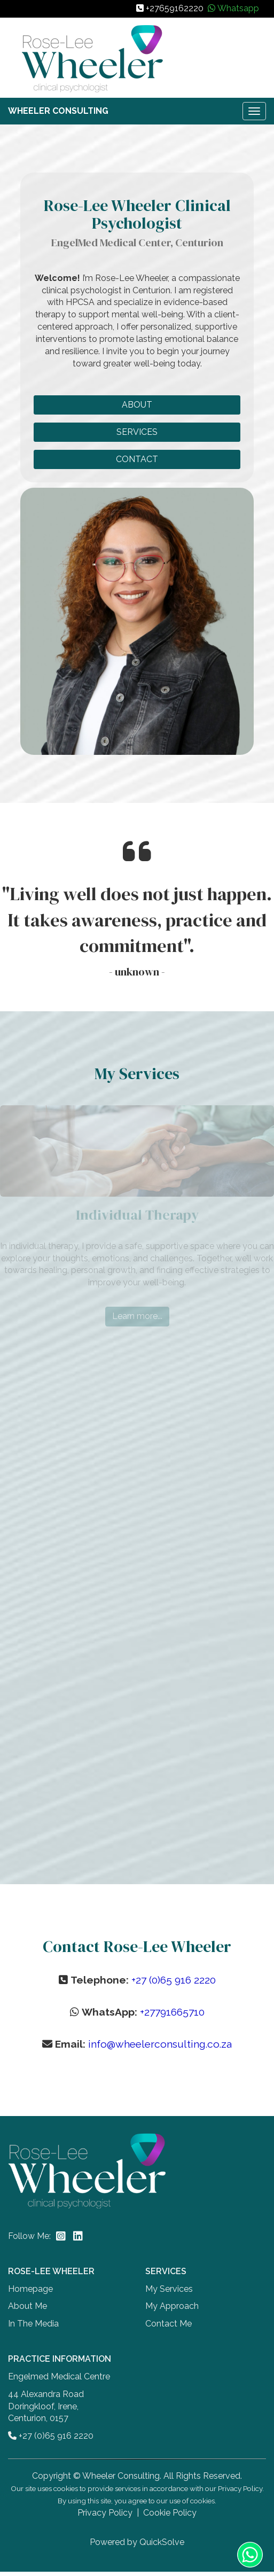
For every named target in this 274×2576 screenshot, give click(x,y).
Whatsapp (238, 8)
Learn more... (137, 1316)
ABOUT (137, 405)
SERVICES (137, 432)
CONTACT (137, 459)
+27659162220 (174, 8)
